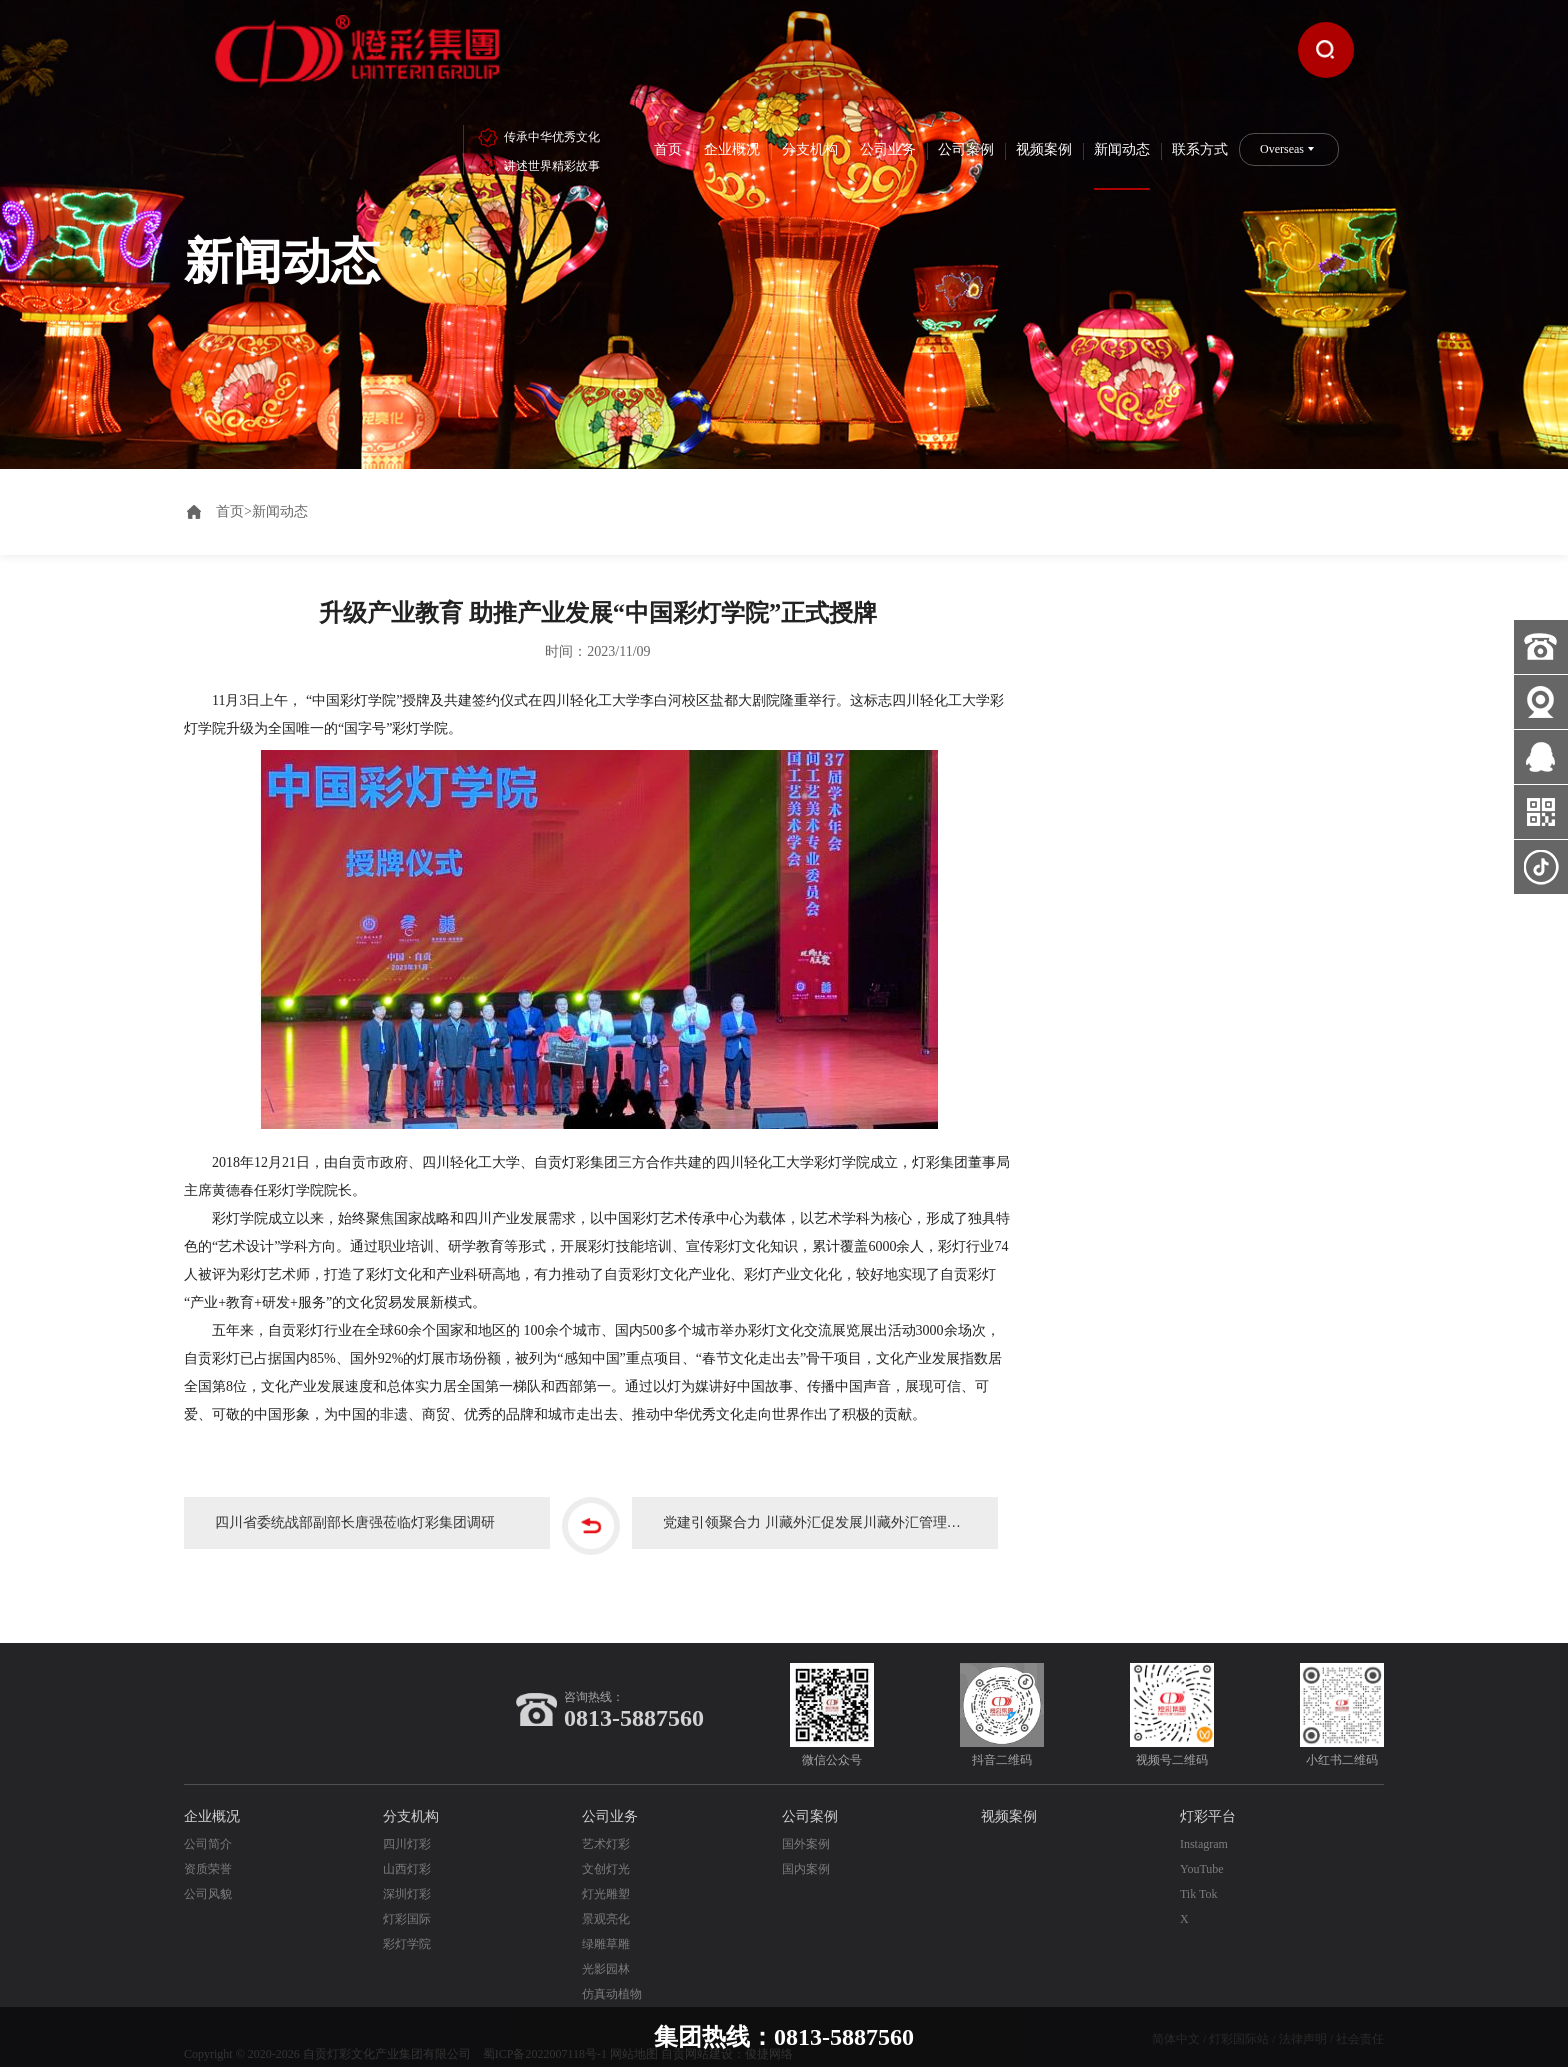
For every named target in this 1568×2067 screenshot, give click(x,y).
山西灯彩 (407, 1852)
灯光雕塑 (606, 1877)
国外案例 (806, 1827)
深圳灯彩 (407, 1877)
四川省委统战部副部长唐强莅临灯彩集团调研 (364, 1508)
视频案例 (1044, 149)
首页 (668, 149)
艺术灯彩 (606, 1827)
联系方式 (1200, 149)
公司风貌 (208, 1877)
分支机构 (810, 149)
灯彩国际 (407, 1902)
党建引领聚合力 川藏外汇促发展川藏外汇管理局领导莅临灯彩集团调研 (835, 1508)
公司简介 (208, 1827)
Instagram (1204, 1827)
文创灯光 (606, 1852)
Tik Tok (1199, 1877)
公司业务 (888, 149)
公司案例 (966, 149)
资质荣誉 (208, 1852)
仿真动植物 (612, 1977)
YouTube (1202, 1852)
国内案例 (806, 1852)
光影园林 (606, 1952)
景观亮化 (606, 1902)
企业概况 (732, 149)
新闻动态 (1122, 149)
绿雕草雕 (606, 1927)
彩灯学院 (407, 1927)
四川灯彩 (407, 1827)
